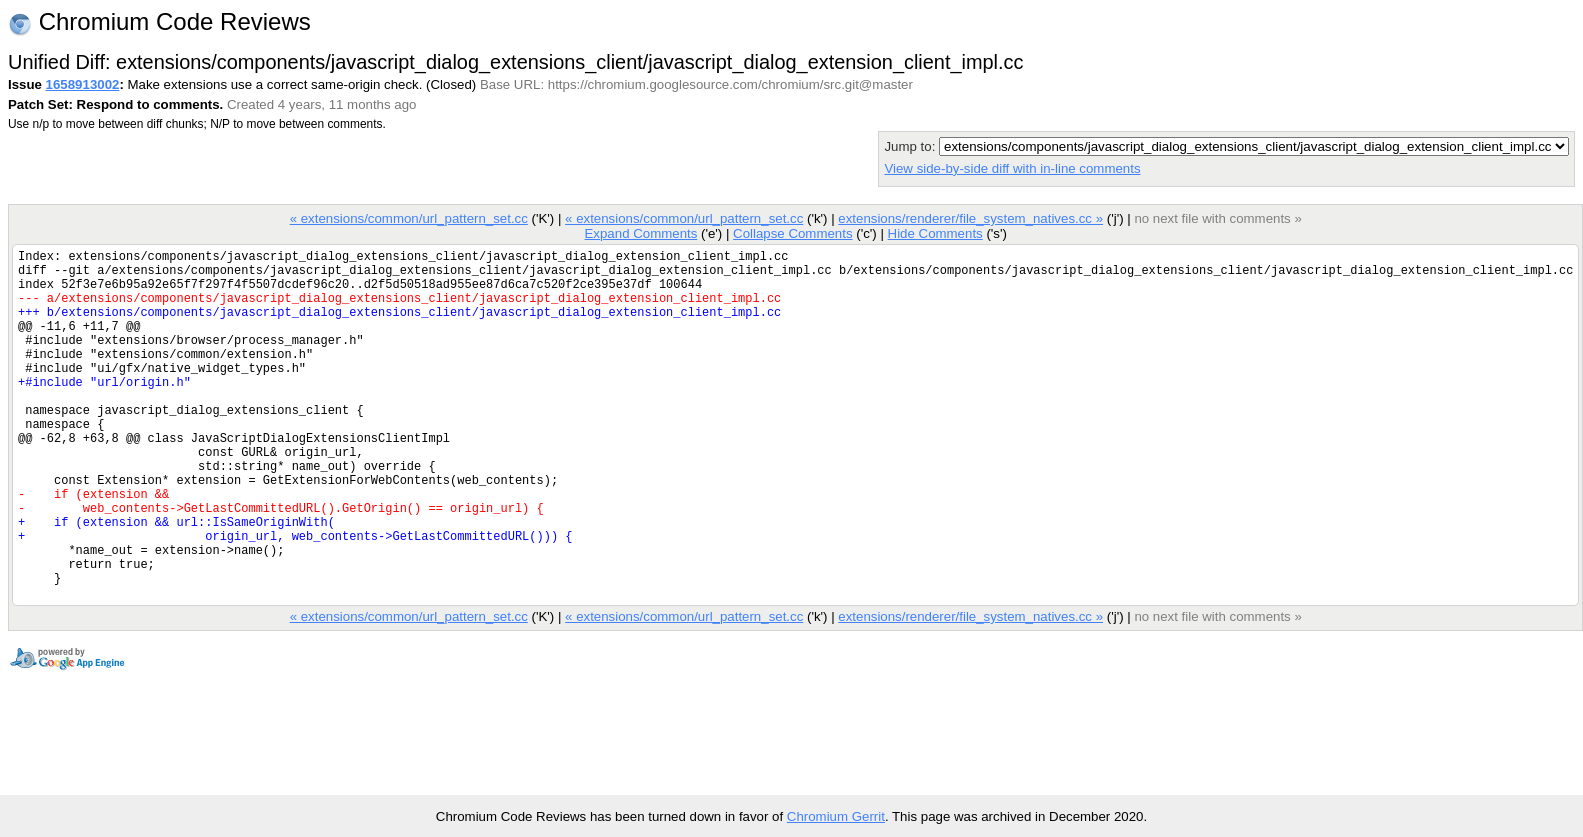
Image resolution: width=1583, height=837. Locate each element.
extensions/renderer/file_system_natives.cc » (970, 218)
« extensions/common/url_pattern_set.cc (409, 218)
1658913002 (83, 84)
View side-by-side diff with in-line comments (1012, 168)
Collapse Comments (792, 233)
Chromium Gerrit (836, 816)
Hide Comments (934, 233)
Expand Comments (640, 233)
